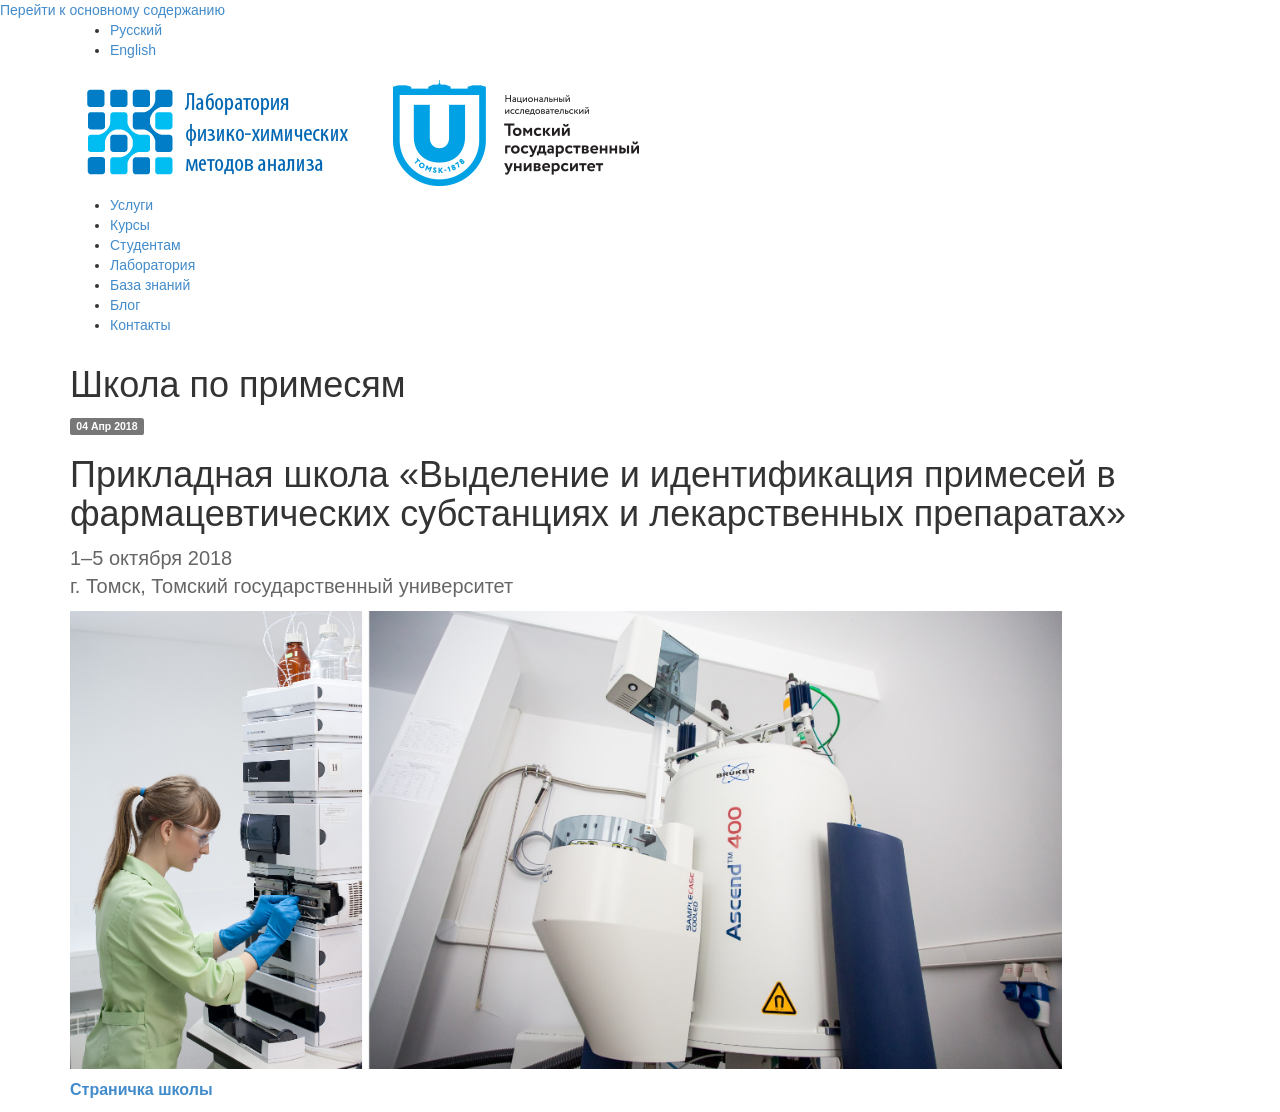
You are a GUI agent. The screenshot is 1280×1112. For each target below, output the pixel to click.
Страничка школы (141, 1089)
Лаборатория (152, 265)
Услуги (131, 205)
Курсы (130, 225)
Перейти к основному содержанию (112, 10)
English (133, 50)
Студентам (145, 245)
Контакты (140, 325)
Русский (136, 30)
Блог (125, 305)
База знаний (150, 285)
